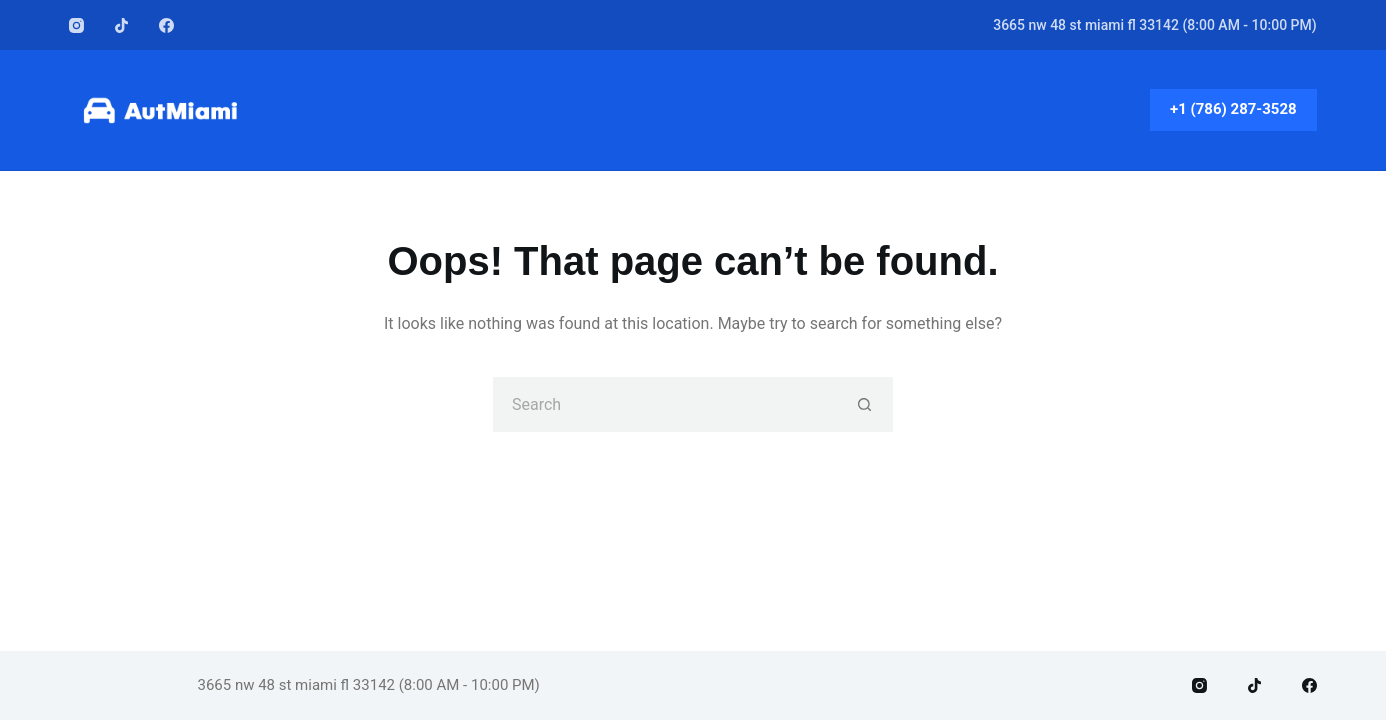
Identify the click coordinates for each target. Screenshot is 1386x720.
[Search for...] (665, 404)
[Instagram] (76, 25)
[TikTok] (121, 25)
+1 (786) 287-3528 (1233, 109)
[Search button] (865, 404)
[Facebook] (166, 25)
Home (692, 109)
